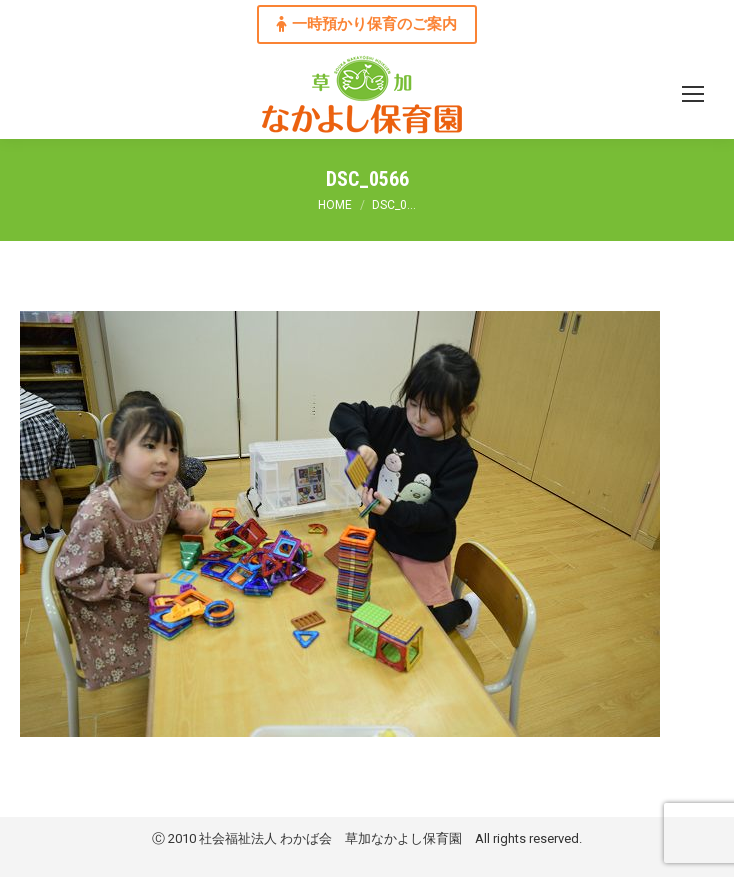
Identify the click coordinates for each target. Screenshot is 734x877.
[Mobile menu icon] (693, 94)
